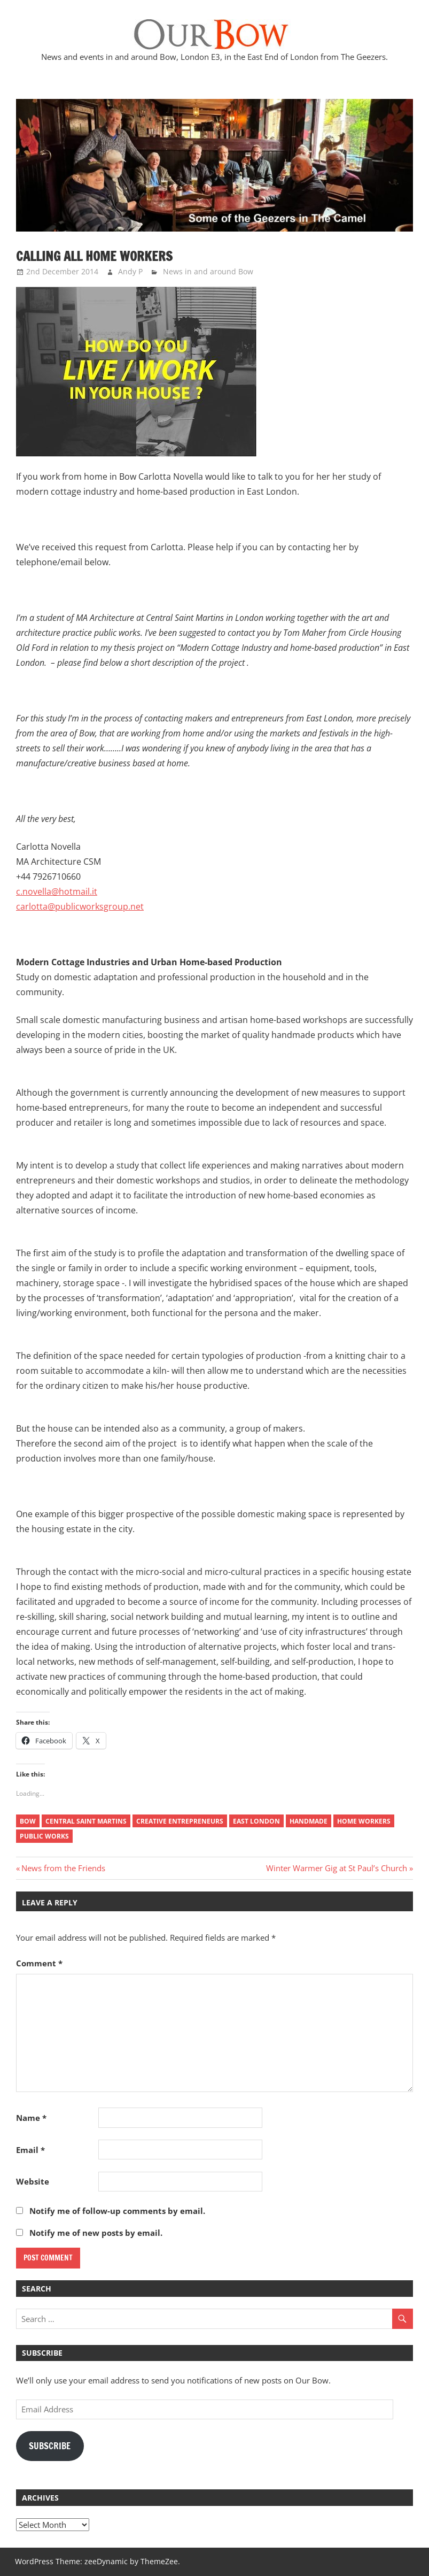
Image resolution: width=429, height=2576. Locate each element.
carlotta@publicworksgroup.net (80, 906)
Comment (39, 1963)
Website (32, 2181)
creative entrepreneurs (179, 1821)
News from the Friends (63, 1868)
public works (44, 1836)
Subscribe (50, 2446)
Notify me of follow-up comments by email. (117, 2210)
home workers (364, 1821)
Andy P (130, 271)
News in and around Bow (208, 271)
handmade (308, 1821)
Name (31, 2117)
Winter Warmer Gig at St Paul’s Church (336, 1868)
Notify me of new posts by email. (95, 2232)
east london (256, 1821)
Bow (28, 1821)
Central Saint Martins (86, 1821)
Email (30, 2149)
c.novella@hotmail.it (56, 891)
